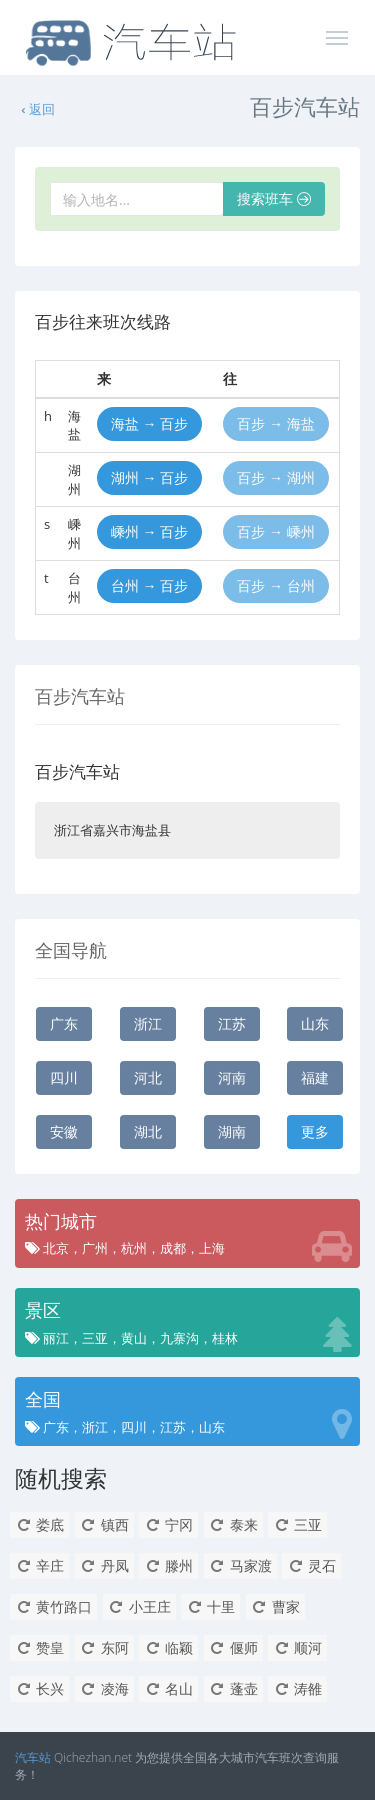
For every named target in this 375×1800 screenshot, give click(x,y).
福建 (315, 1077)
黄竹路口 (53, 1606)
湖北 (148, 1131)
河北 (148, 1077)
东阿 (104, 1647)
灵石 (311, 1565)
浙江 (148, 1023)
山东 (315, 1023)
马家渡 (240, 1565)
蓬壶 (233, 1688)
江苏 (232, 1023)
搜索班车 (274, 198)
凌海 (104, 1688)
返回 (37, 109)
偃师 (233, 1647)
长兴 (39, 1688)
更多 (315, 1131)
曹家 (275, 1606)
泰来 (233, 1524)
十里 (210, 1606)
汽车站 (33, 1757)
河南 (232, 1077)
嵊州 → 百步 (149, 531)
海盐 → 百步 (149, 423)
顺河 (297, 1647)
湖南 (232, 1131)
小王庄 (139, 1606)
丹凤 (104, 1565)
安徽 (64, 1131)
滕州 (168, 1565)
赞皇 (39, 1647)
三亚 (297, 1524)
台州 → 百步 (149, 585)
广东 (64, 1023)
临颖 (168, 1647)
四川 (64, 1077)
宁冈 (168, 1524)
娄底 (39, 1524)
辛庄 (39, 1565)
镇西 (104, 1524)
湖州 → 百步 (149, 477)
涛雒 (297, 1688)
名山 (168, 1688)
